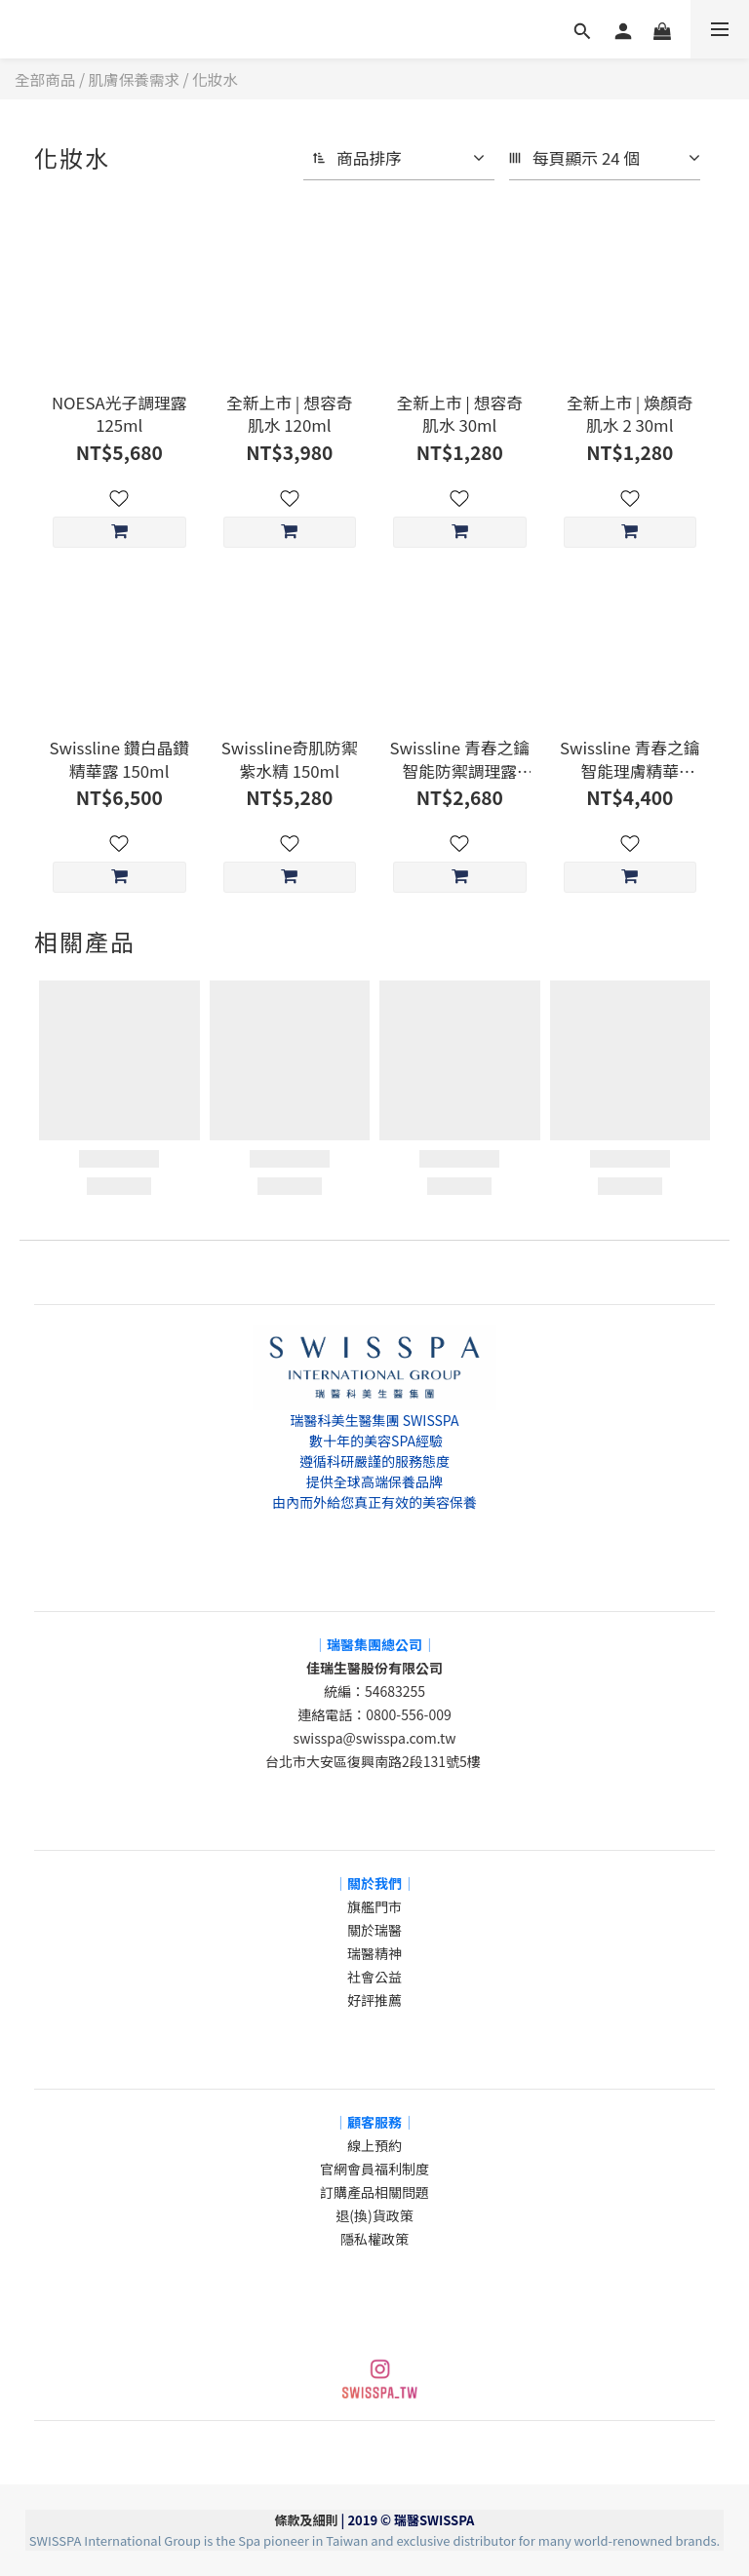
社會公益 (374, 1976)
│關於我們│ (374, 1883)
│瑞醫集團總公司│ (374, 1644)
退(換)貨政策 (374, 2215)
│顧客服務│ (374, 2122)
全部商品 (45, 79)
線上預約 (374, 2145)
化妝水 (215, 79)
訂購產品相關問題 (374, 2192)
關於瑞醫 (374, 1930)
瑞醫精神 (374, 1953)
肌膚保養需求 (134, 79)
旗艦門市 (374, 1906)
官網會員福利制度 (374, 2168)
